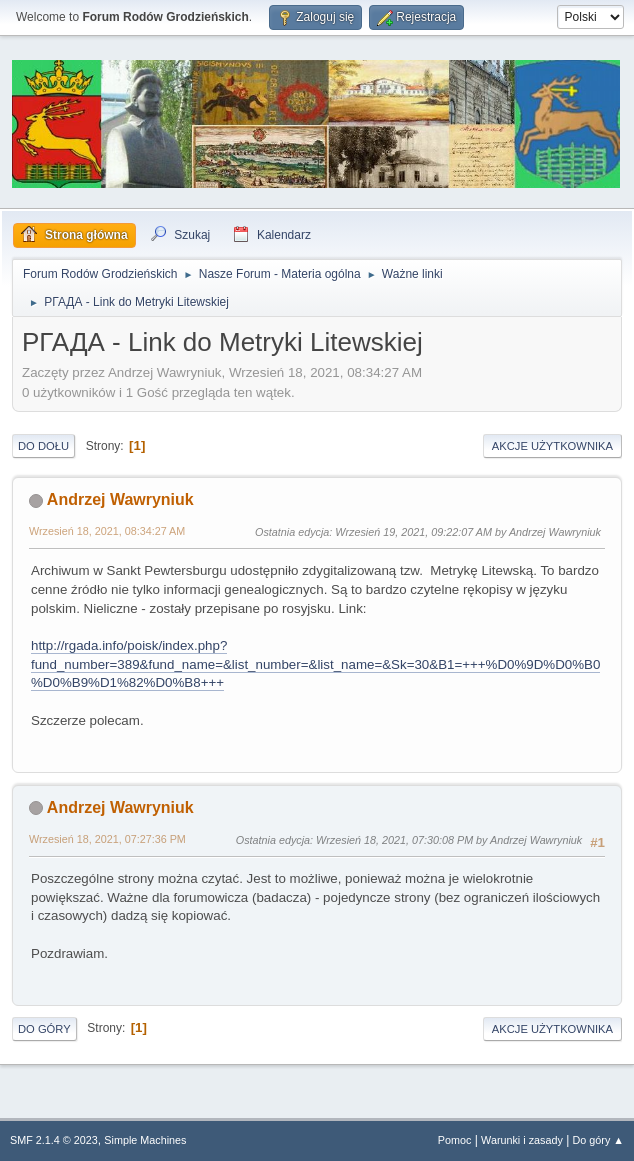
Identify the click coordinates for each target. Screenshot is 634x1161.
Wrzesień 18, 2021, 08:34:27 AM (107, 531)
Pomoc (455, 1140)
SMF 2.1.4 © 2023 (54, 1140)
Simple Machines (145, 1140)
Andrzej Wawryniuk (120, 499)
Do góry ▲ (598, 1140)
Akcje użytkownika (552, 446)
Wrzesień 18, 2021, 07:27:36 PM (107, 839)
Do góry (44, 1029)
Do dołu (43, 446)
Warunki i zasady (522, 1140)
